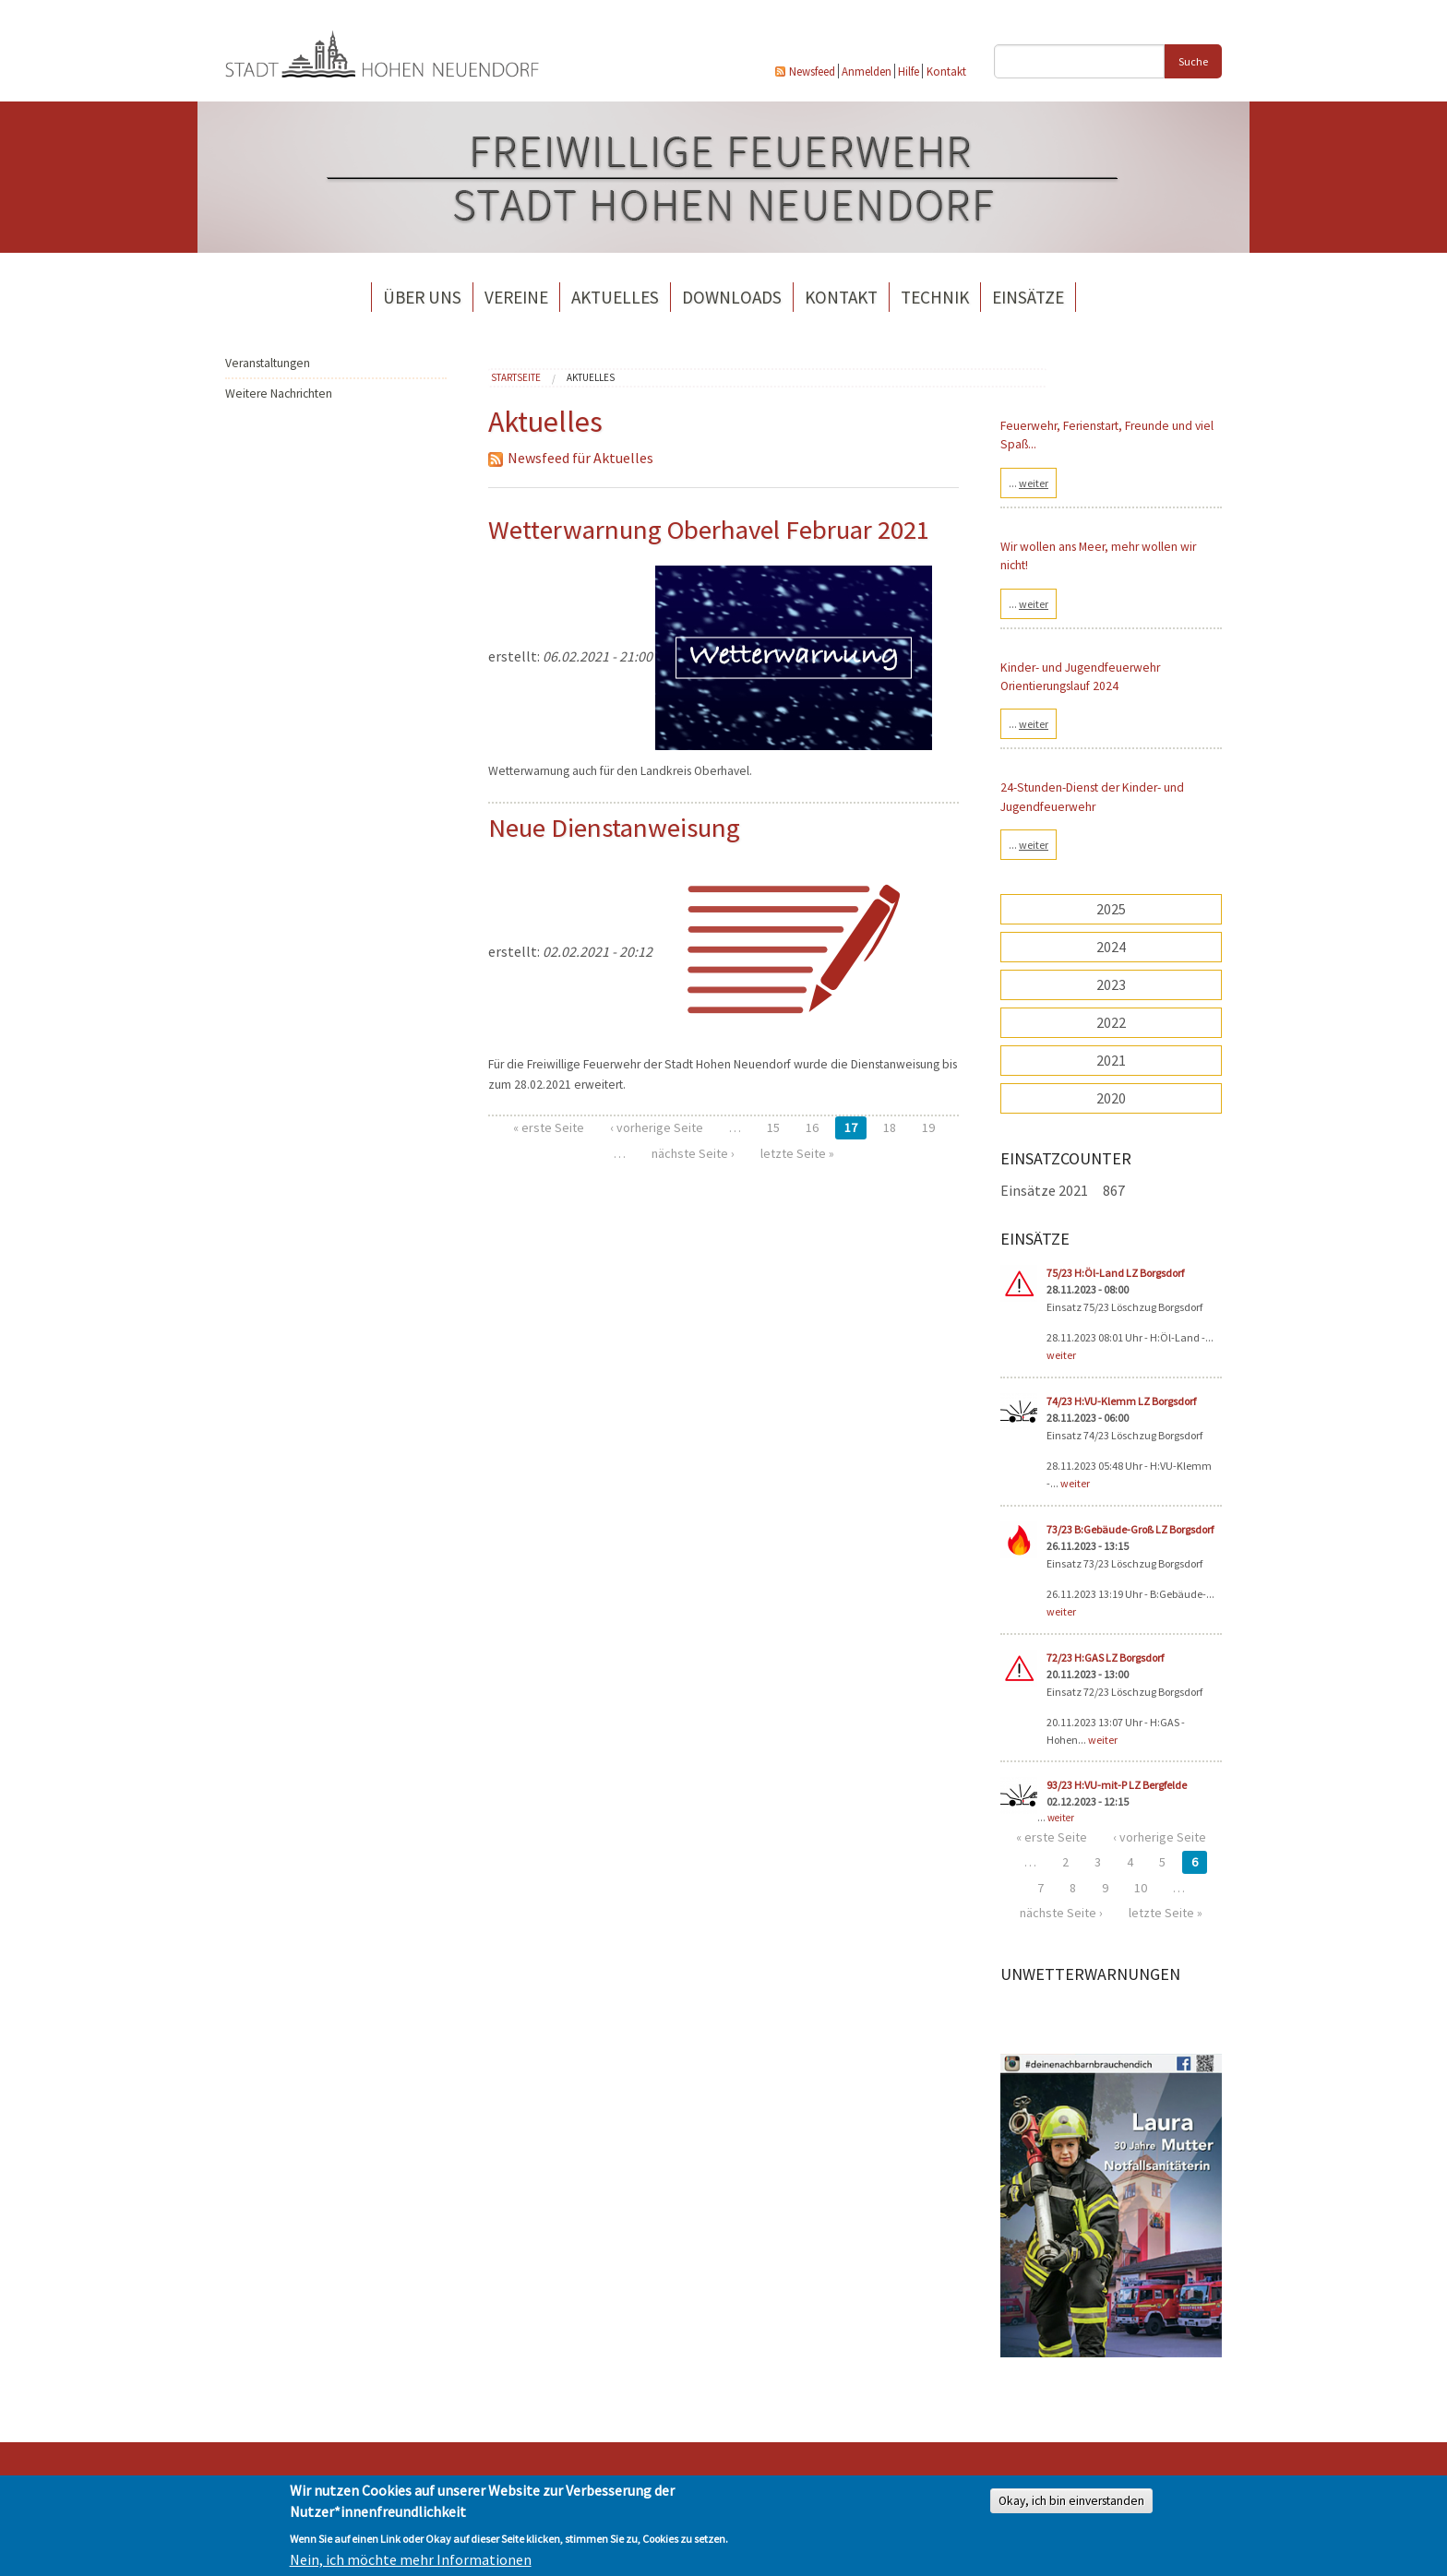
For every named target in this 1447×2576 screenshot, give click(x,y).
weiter (1061, 1355)
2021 (1111, 1060)
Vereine (516, 297)
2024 (1111, 946)
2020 (1111, 1098)
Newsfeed (812, 71)
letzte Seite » (797, 1153)
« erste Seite (548, 1127)
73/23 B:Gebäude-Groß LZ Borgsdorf (1130, 1529)
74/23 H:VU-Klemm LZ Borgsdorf (1121, 1401)
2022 (1111, 1022)
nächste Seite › (693, 1153)
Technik (935, 297)
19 (928, 1127)
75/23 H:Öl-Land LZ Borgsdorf (1115, 1273)
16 (812, 1127)
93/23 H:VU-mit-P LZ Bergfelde (1116, 1785)
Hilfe (908, 71)
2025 (1111, 909)
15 (773, 1127)
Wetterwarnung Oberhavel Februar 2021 (708, 529)
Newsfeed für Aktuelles (570, 457)
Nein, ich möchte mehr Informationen (411, 2559)
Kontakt (946, 71)
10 (1140, 1887)
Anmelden (866, 71)
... (1028, 483)
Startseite (516, 377)
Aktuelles (615, 297)
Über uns (422, 297)
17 (850, 1127)
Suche (1193, 61)
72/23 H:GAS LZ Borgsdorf (1105, 1657)
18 (889, 1127)
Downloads (732, 297)
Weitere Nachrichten (278, 393)
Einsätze (1028, 297)
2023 (1111, 984)
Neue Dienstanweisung (614, 827)
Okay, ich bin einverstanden (1071, 2501)
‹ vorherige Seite (656, 1127)
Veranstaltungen (267, 363)
